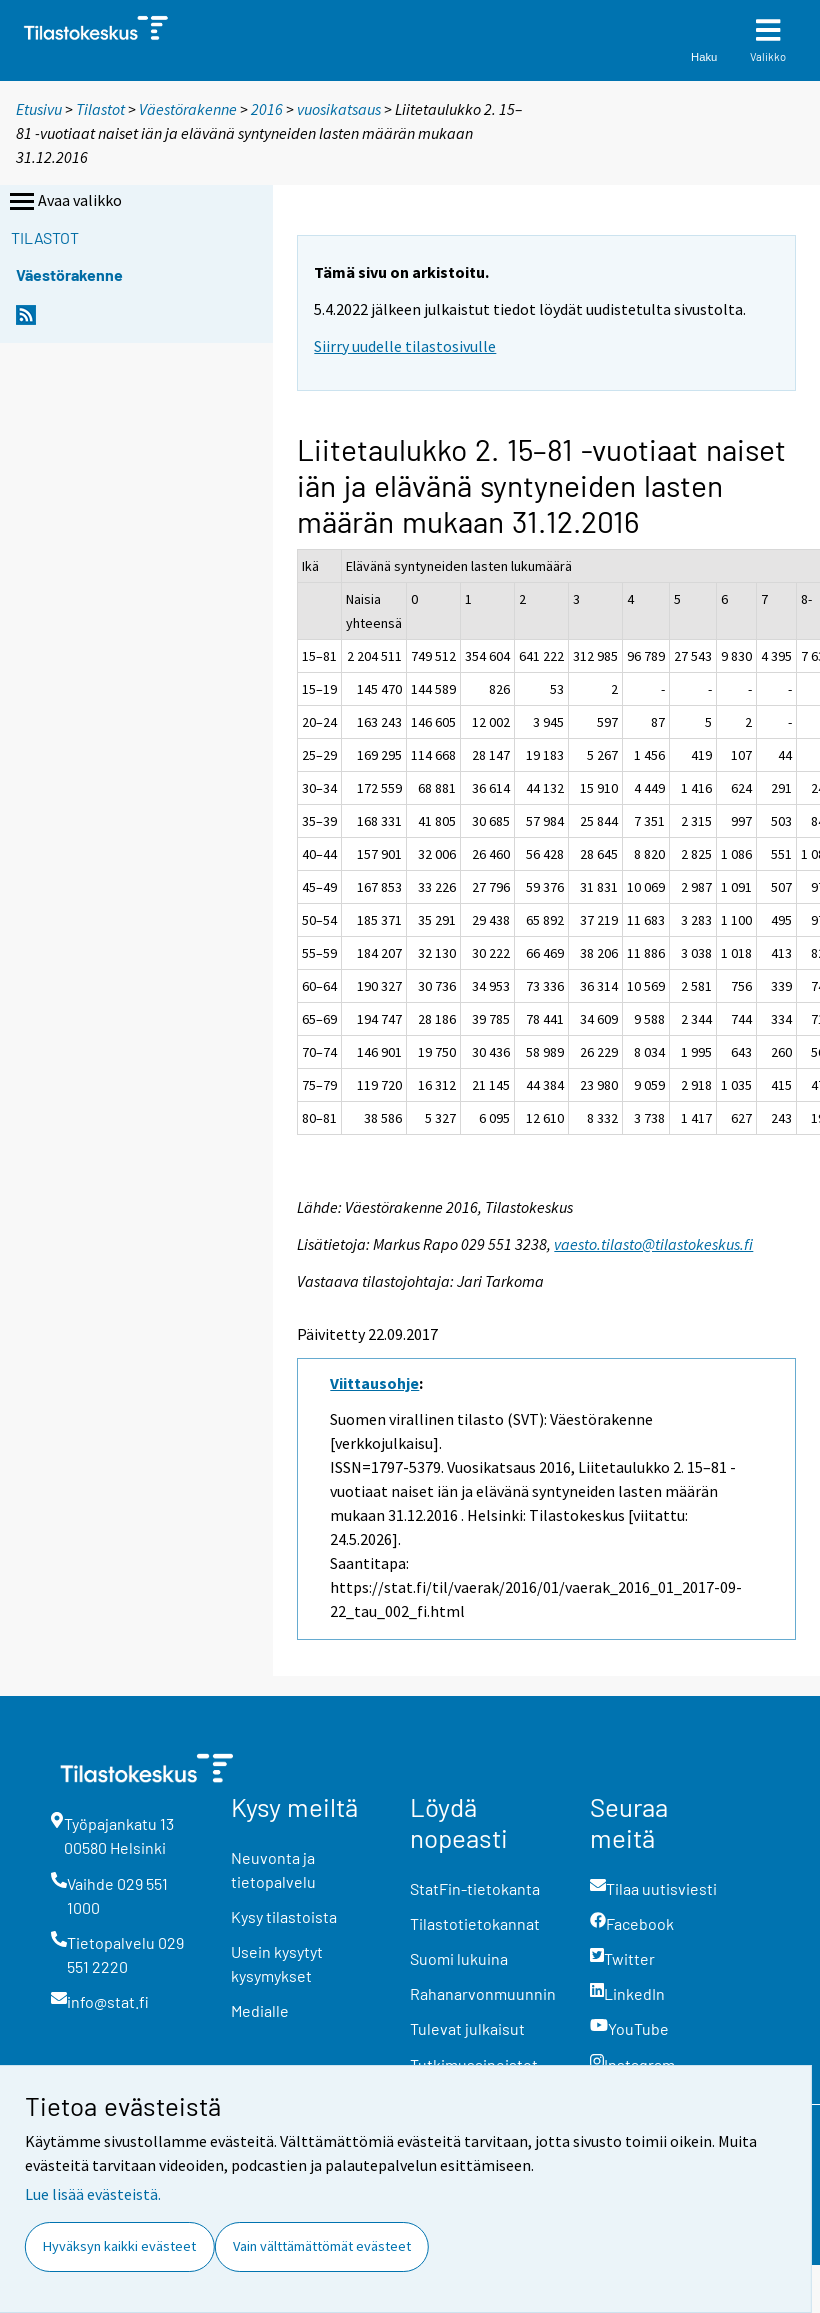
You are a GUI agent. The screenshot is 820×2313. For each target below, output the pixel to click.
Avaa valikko (64, 202)
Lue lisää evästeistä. (93, 2194)
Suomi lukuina (459, 1958)
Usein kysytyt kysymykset (277, 1963)
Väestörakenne (188, 109)
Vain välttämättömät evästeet (322, 2246)
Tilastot (100, 109)
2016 (267, 109)
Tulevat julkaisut (467, 2028)
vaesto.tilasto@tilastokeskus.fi (653, 1244)
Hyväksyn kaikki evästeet (119, 2246)
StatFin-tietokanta (475, 1888)
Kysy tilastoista (284, 1916)
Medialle (260, 2010)
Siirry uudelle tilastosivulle (405, 346)
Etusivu (39, 109)
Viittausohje (374, 1383)
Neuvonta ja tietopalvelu (273, 1869)
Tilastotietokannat (475, 1923)
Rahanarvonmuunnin (483, 1993)
